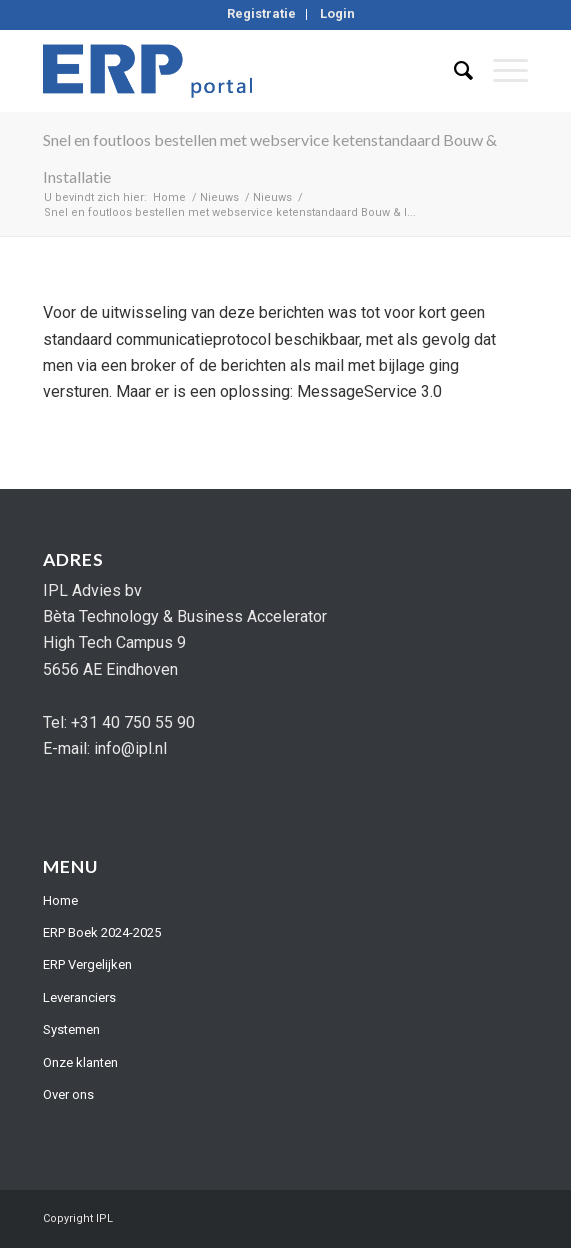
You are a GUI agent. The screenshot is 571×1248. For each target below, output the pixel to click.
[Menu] (500, 71)
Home (60, 900)
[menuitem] (262, 14)
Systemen (71, 1029)
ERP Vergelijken (87, 964)
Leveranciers (79, 997)
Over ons (68, 1094)
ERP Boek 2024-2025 (102, 932)
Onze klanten (80, 1062)
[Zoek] (453, 71)
